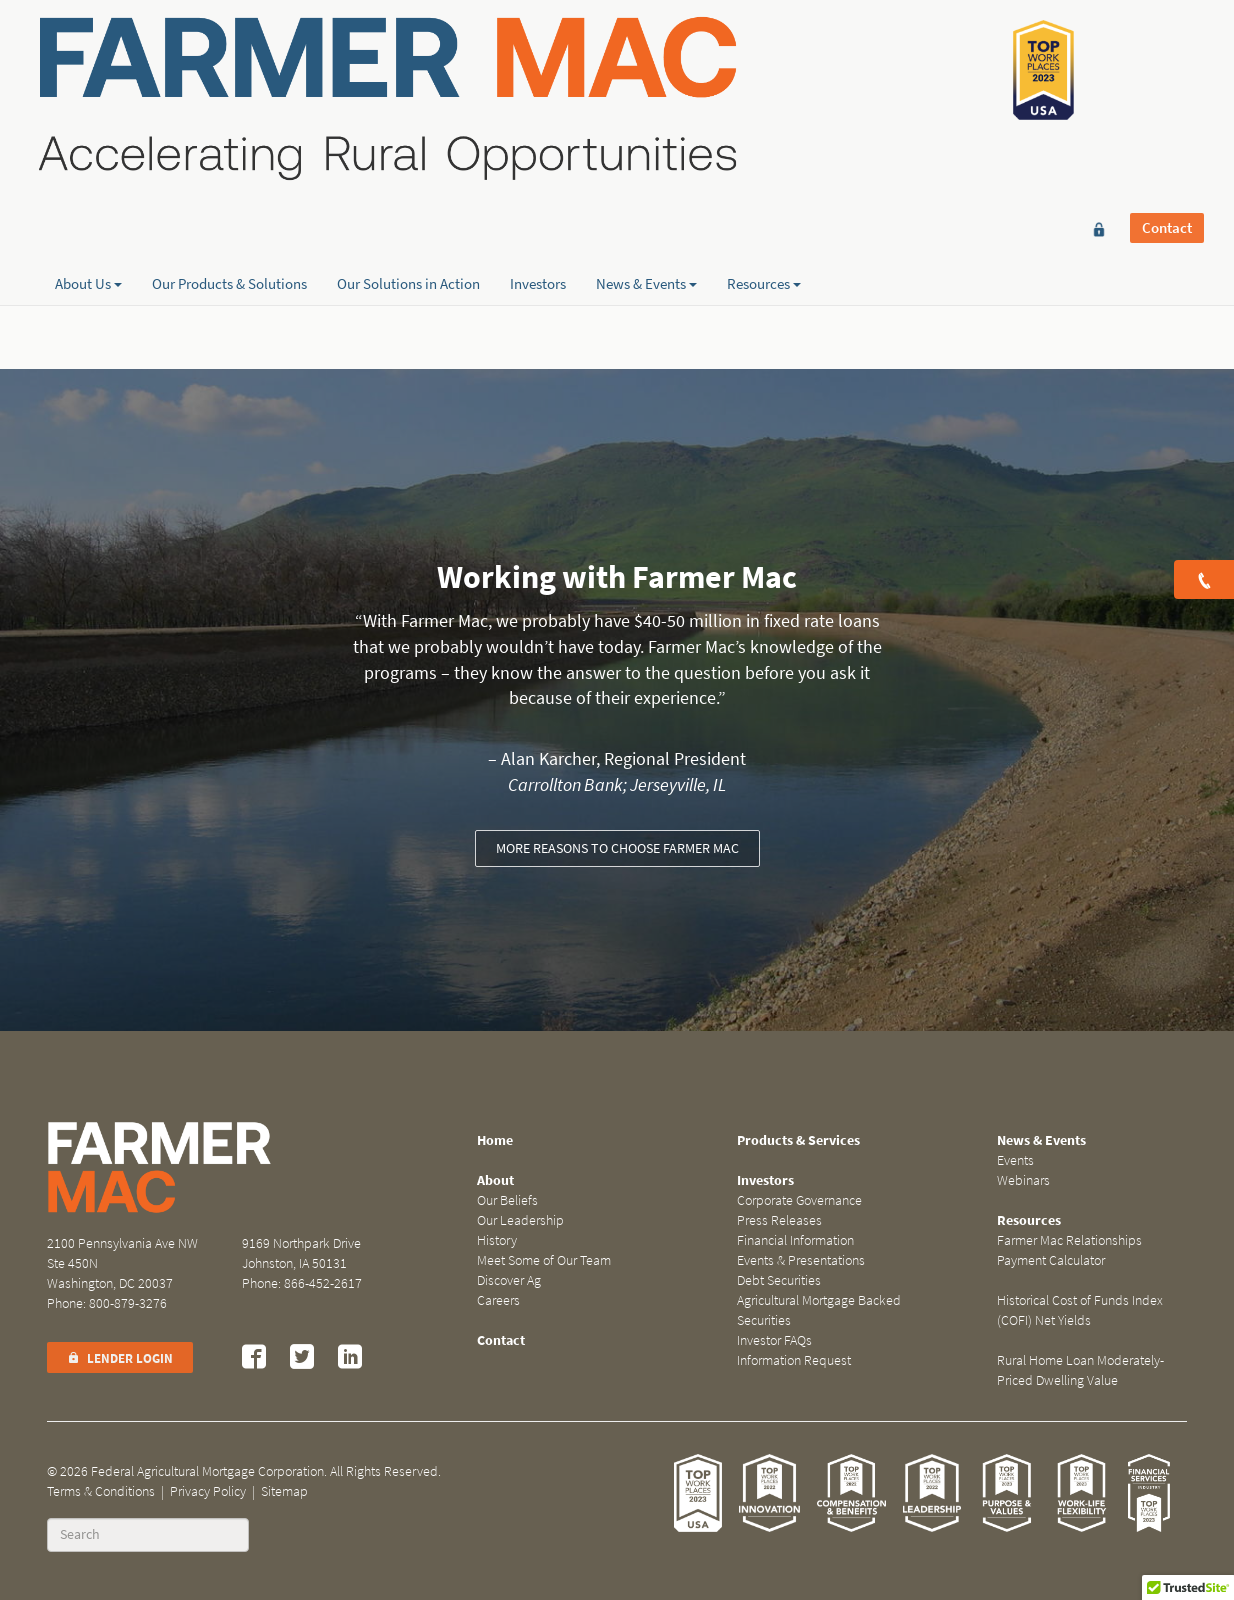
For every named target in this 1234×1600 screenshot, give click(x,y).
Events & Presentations (801, 1260)
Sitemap (284, 1491)
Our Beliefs (507, 1200)
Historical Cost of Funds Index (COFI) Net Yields (1080, 1310)
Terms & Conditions (101, 1491)
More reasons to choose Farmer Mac (617, 848)
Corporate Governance (799, 1200)
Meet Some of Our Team (544, 1260)
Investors (538, 211)
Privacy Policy (208, 1491)
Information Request (794, 1360)
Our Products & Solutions (229, 211)
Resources (764, 211)
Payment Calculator (1051, 1260)
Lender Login (120, 1358)
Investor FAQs (774, 1340)
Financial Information (795, 1240)
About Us (88, 211)
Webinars (1023, 1180)
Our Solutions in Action (408, 211)
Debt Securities (779, 1280)
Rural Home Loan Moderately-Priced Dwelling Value (1080, 1370)
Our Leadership (520, 1220)
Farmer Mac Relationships (1069, 1240)
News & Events (646, 211)
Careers (498, 1300)
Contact (1167, 47)
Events (1015, 1160)
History (497, 1240)
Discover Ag (509, 1280)
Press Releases (779, 1220)
